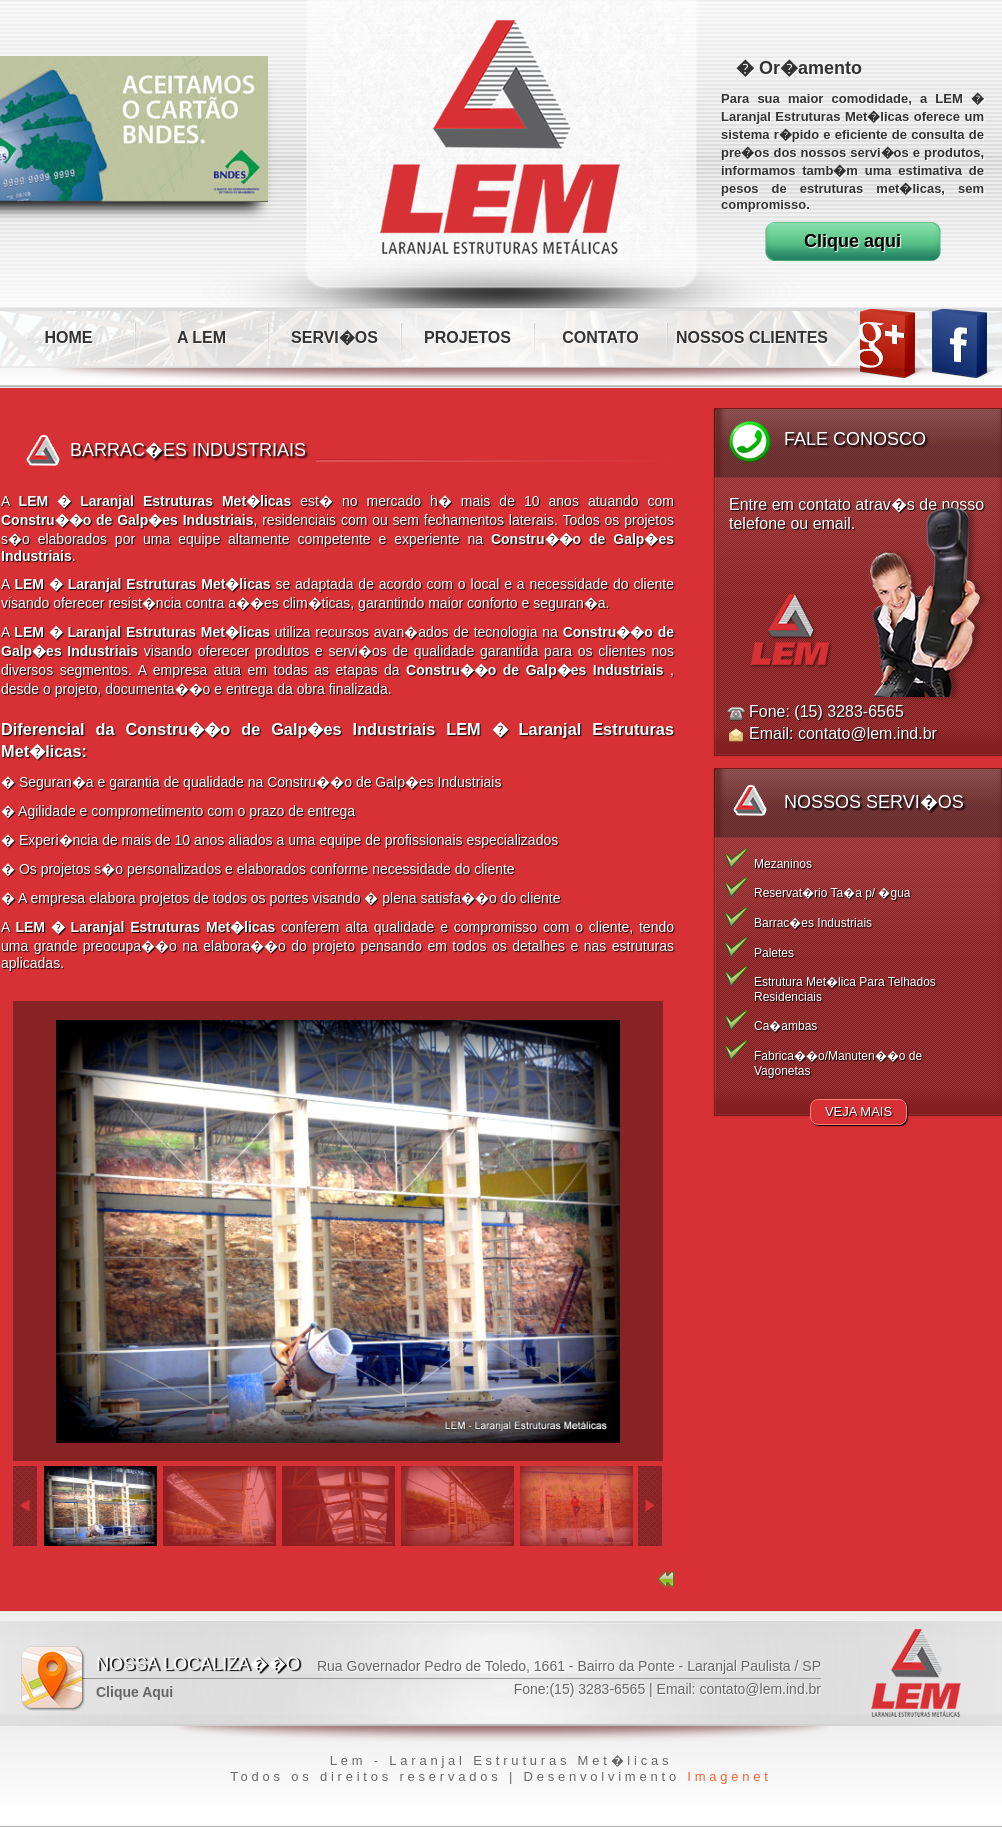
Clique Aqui (134, 1692)
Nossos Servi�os (874, 802)
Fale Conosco (855, 439)
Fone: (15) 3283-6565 (826, 711)
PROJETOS (467, 337)
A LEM (201, 337)
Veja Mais (858, 1111)
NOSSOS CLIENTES (752, 337)
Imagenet (729, 1776)
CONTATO (600, 337)
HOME (69, 337)
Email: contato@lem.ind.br (843, 733)
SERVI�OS (334, 337)
